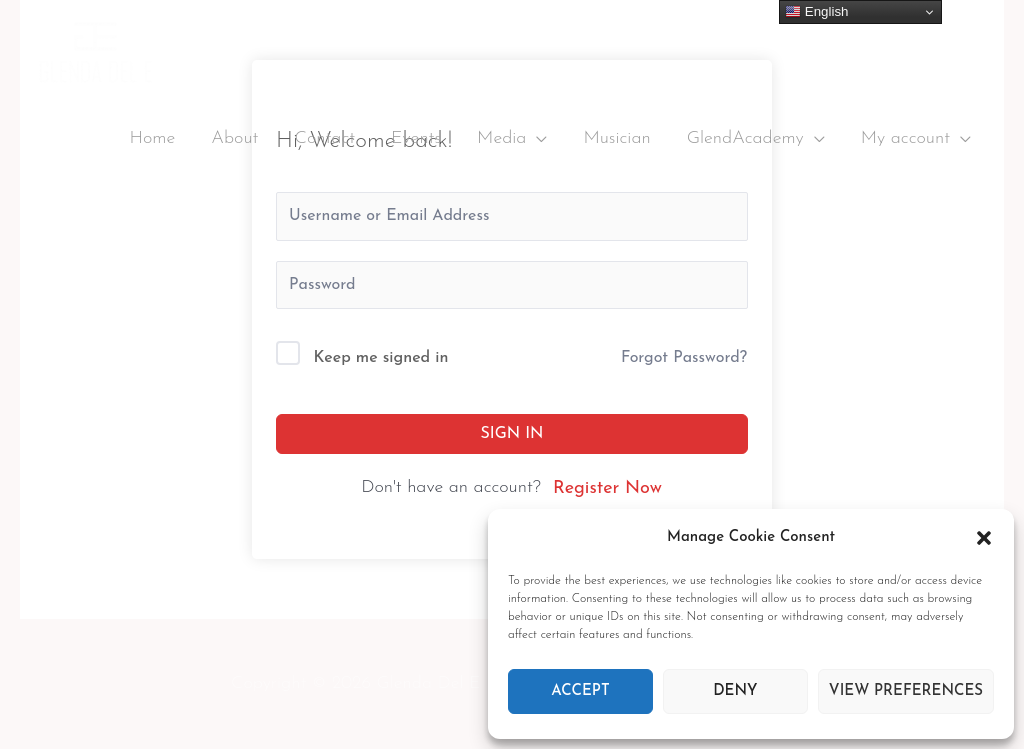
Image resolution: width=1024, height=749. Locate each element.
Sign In (512, 434)
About (234, 138)
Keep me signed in (381, 358)
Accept (580, 691)
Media (501, 138)
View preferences (906, 691)
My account (905, 138)
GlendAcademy (745, 138)
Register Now (607, 488)
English (816, 12)
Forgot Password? (684, 358)
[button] (984, 538)
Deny (735, 691)
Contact (324, 138)
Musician (616, 138)
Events (416, 138)
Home (152, 138)
